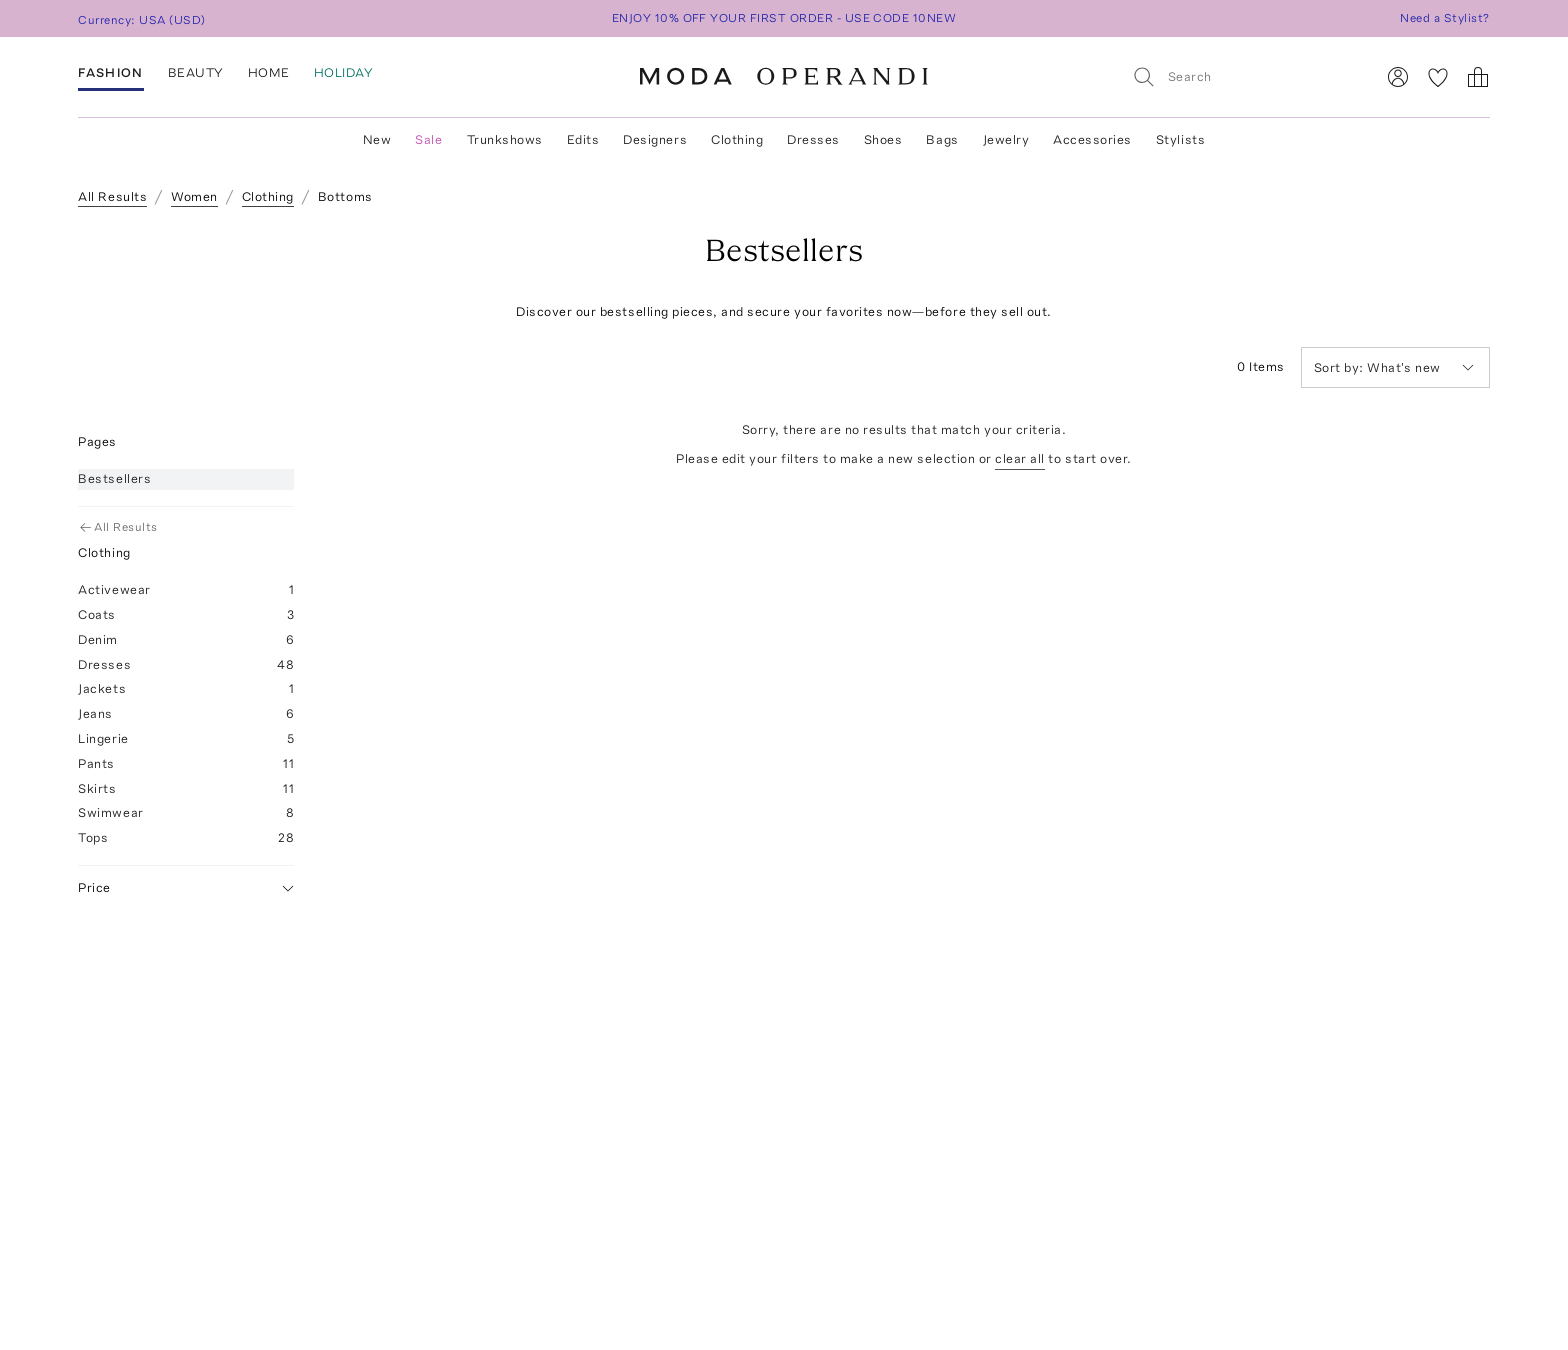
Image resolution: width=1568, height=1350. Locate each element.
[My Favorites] (1438, 77)
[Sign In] (1398, 77)
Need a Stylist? (1444, 18)
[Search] (1245, 76)
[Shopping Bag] (1478, 77)
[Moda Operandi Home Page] (784, 77)
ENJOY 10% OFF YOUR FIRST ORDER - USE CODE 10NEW (784, 18)
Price (186, 888)
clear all (1020, 458)
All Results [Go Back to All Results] (119, 527)
